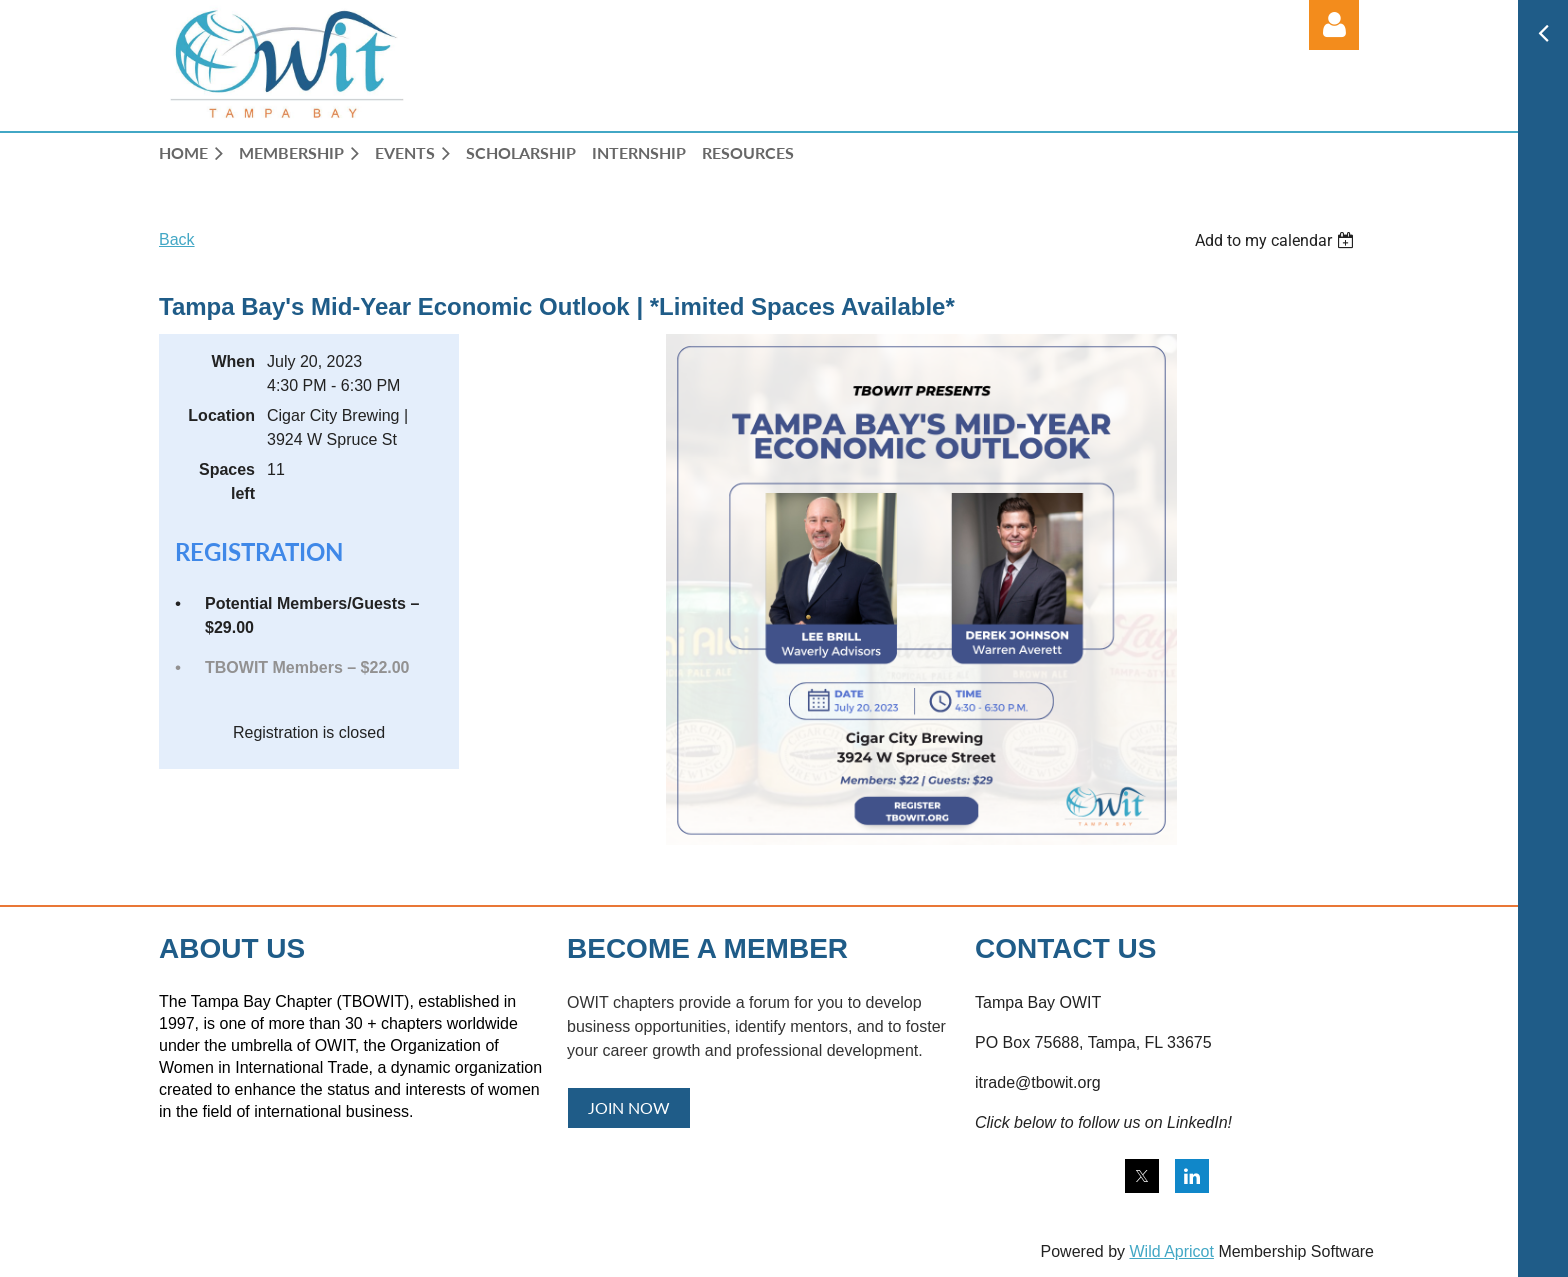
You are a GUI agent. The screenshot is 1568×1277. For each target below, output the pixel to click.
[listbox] (1277, 240)
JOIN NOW (629, 1107)
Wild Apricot (1171, 1251)
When (233, 361)
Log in (1334, 25)
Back (177, 239)
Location (221, 415)
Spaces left (227, 481)
